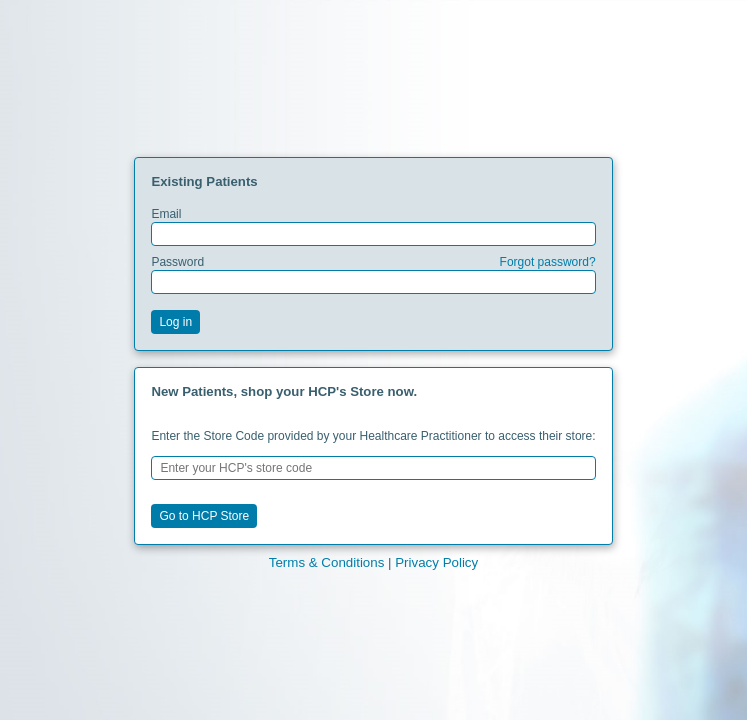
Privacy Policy (436, 562)
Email (373, 226)
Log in (175, 322)
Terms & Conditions (327, 562)
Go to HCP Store (204, 516)
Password (373, 274)
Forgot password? (548, 262)
